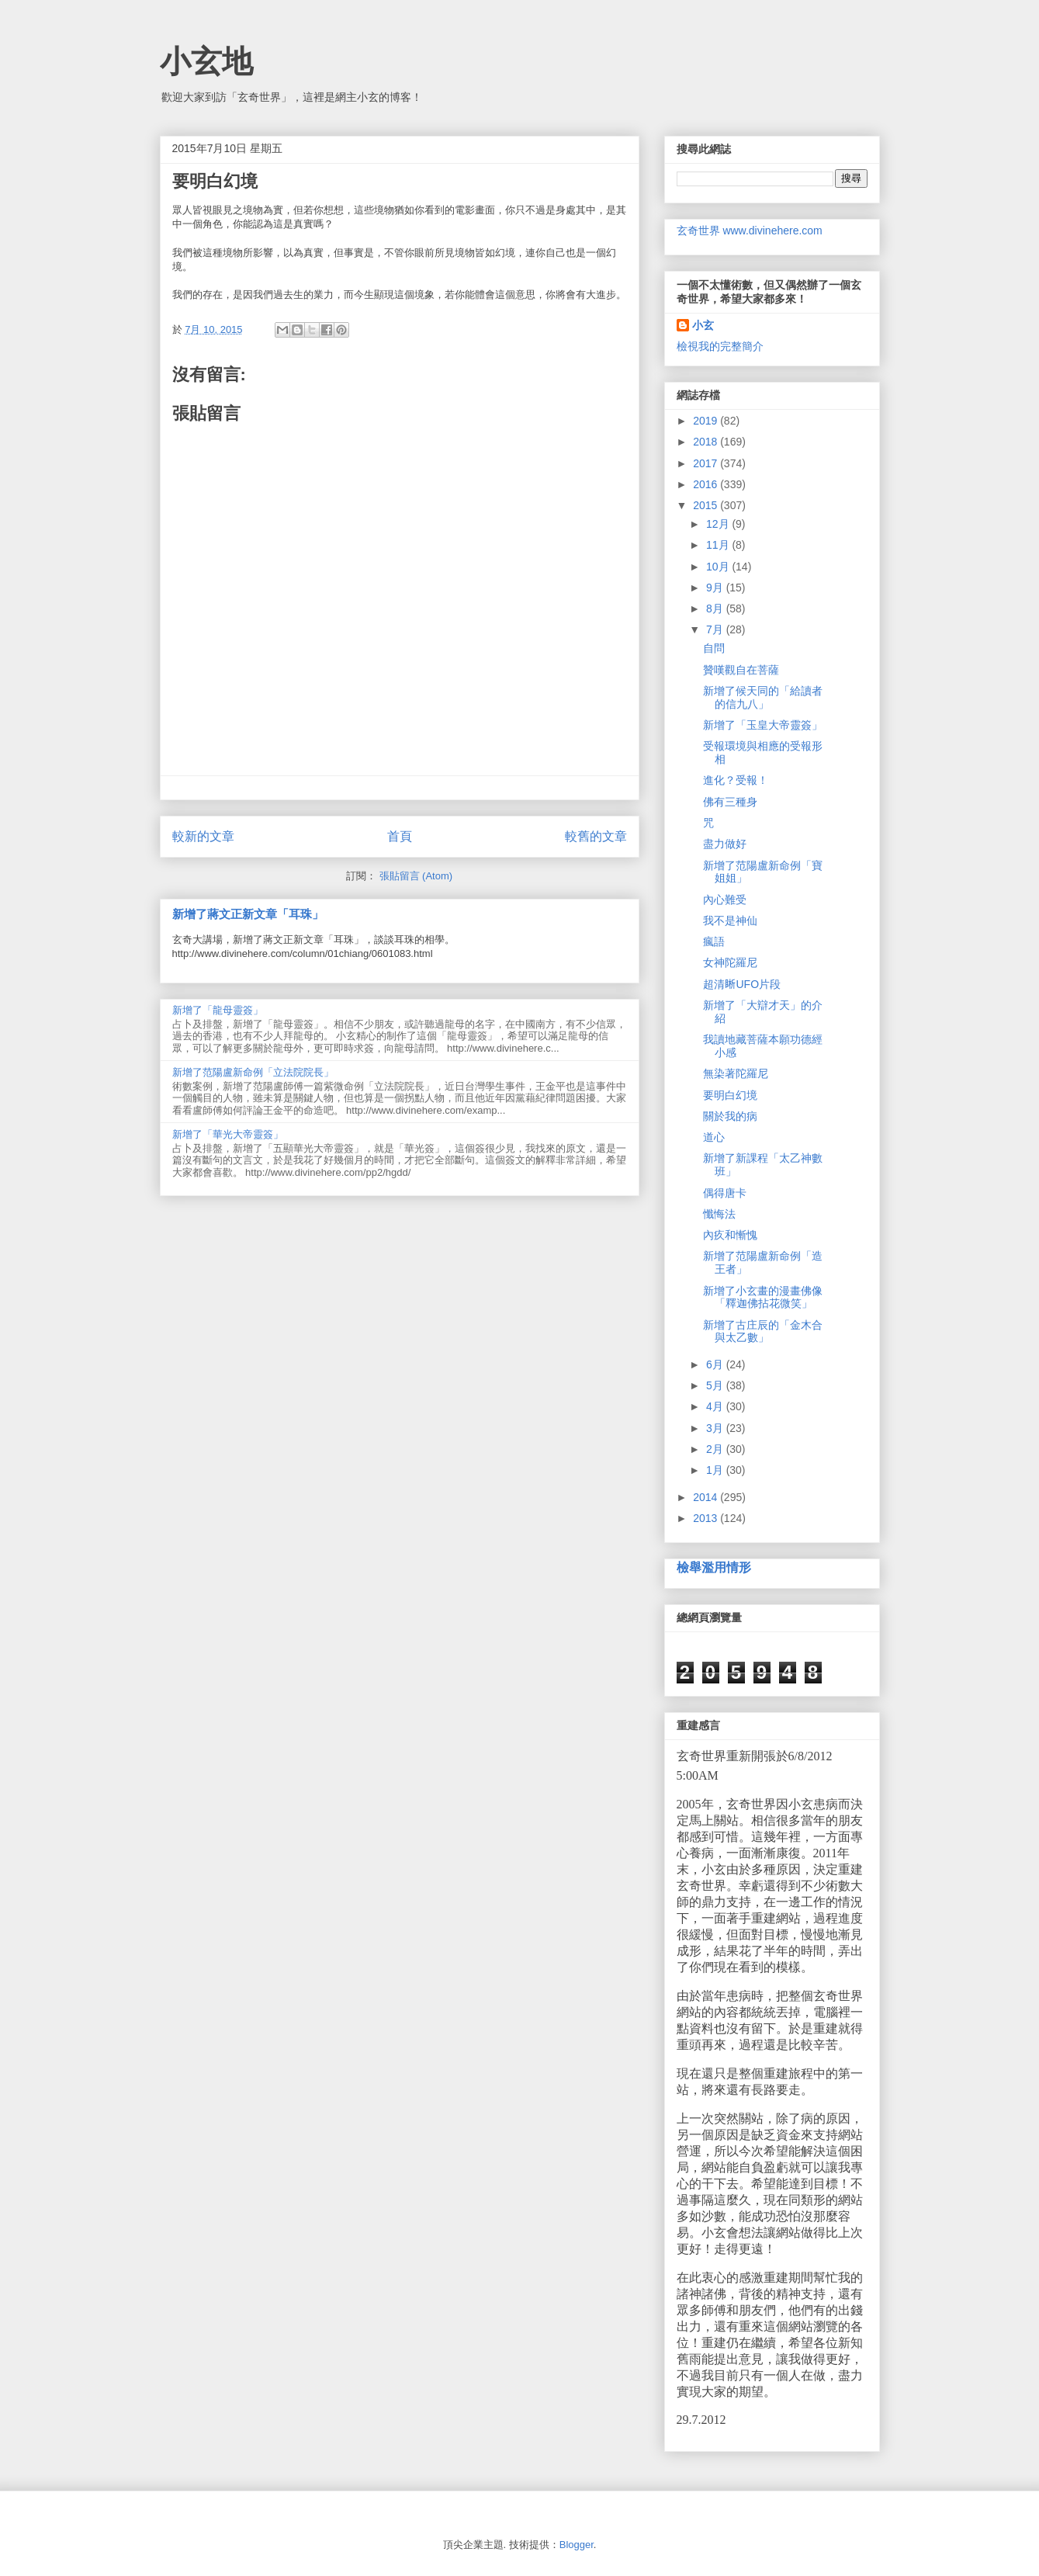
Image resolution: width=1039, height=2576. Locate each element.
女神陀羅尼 (730, 962)
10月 (719, 566)
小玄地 (206, 61)
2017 (706, 463)
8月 (716, 608)
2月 (716, 1449)
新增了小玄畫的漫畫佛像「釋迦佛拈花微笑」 (763, 1297)
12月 (719, 524)
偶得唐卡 (724, 1193)
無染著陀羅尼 (735, 1073)
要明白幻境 (730, 1095)
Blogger (576, 2544)
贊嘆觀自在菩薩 (741, 670)
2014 (706, 1497)
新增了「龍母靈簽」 (217, 1010)
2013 (706, 1518)
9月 (716, 587)
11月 (719, 545)
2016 (706, 484)
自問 (714, 648)
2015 (706, 505)
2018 (706, 441)
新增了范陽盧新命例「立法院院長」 (253, 1072)
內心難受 (724, 899)
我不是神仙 (730, 920)
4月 (716, 1406)
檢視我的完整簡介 (720, 346)
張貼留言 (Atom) (416, 876)
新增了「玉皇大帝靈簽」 (763, 725)
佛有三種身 (730, 802)
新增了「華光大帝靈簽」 (227, 1134)
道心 (714, 1137)
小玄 (703, 325)
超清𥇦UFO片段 (742, 984)
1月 (716, 1470)
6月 (716, 1364)
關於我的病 (730, 1116)
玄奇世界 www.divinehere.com (750, 230)
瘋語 (714, 941)
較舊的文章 (596, 836)
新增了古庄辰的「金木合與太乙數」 (763, 1331)
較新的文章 (203, 836)
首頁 (399, 836)
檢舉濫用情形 (714, 1567)
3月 (716, 1428)
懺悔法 (719, 1214)
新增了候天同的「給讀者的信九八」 (763, 697)
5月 (716, 1385)
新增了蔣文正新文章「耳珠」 (248, 913)
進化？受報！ (735, 780)
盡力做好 (724, 843)
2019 (706, 420)
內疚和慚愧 (730, 1235)
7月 (716, 629)
